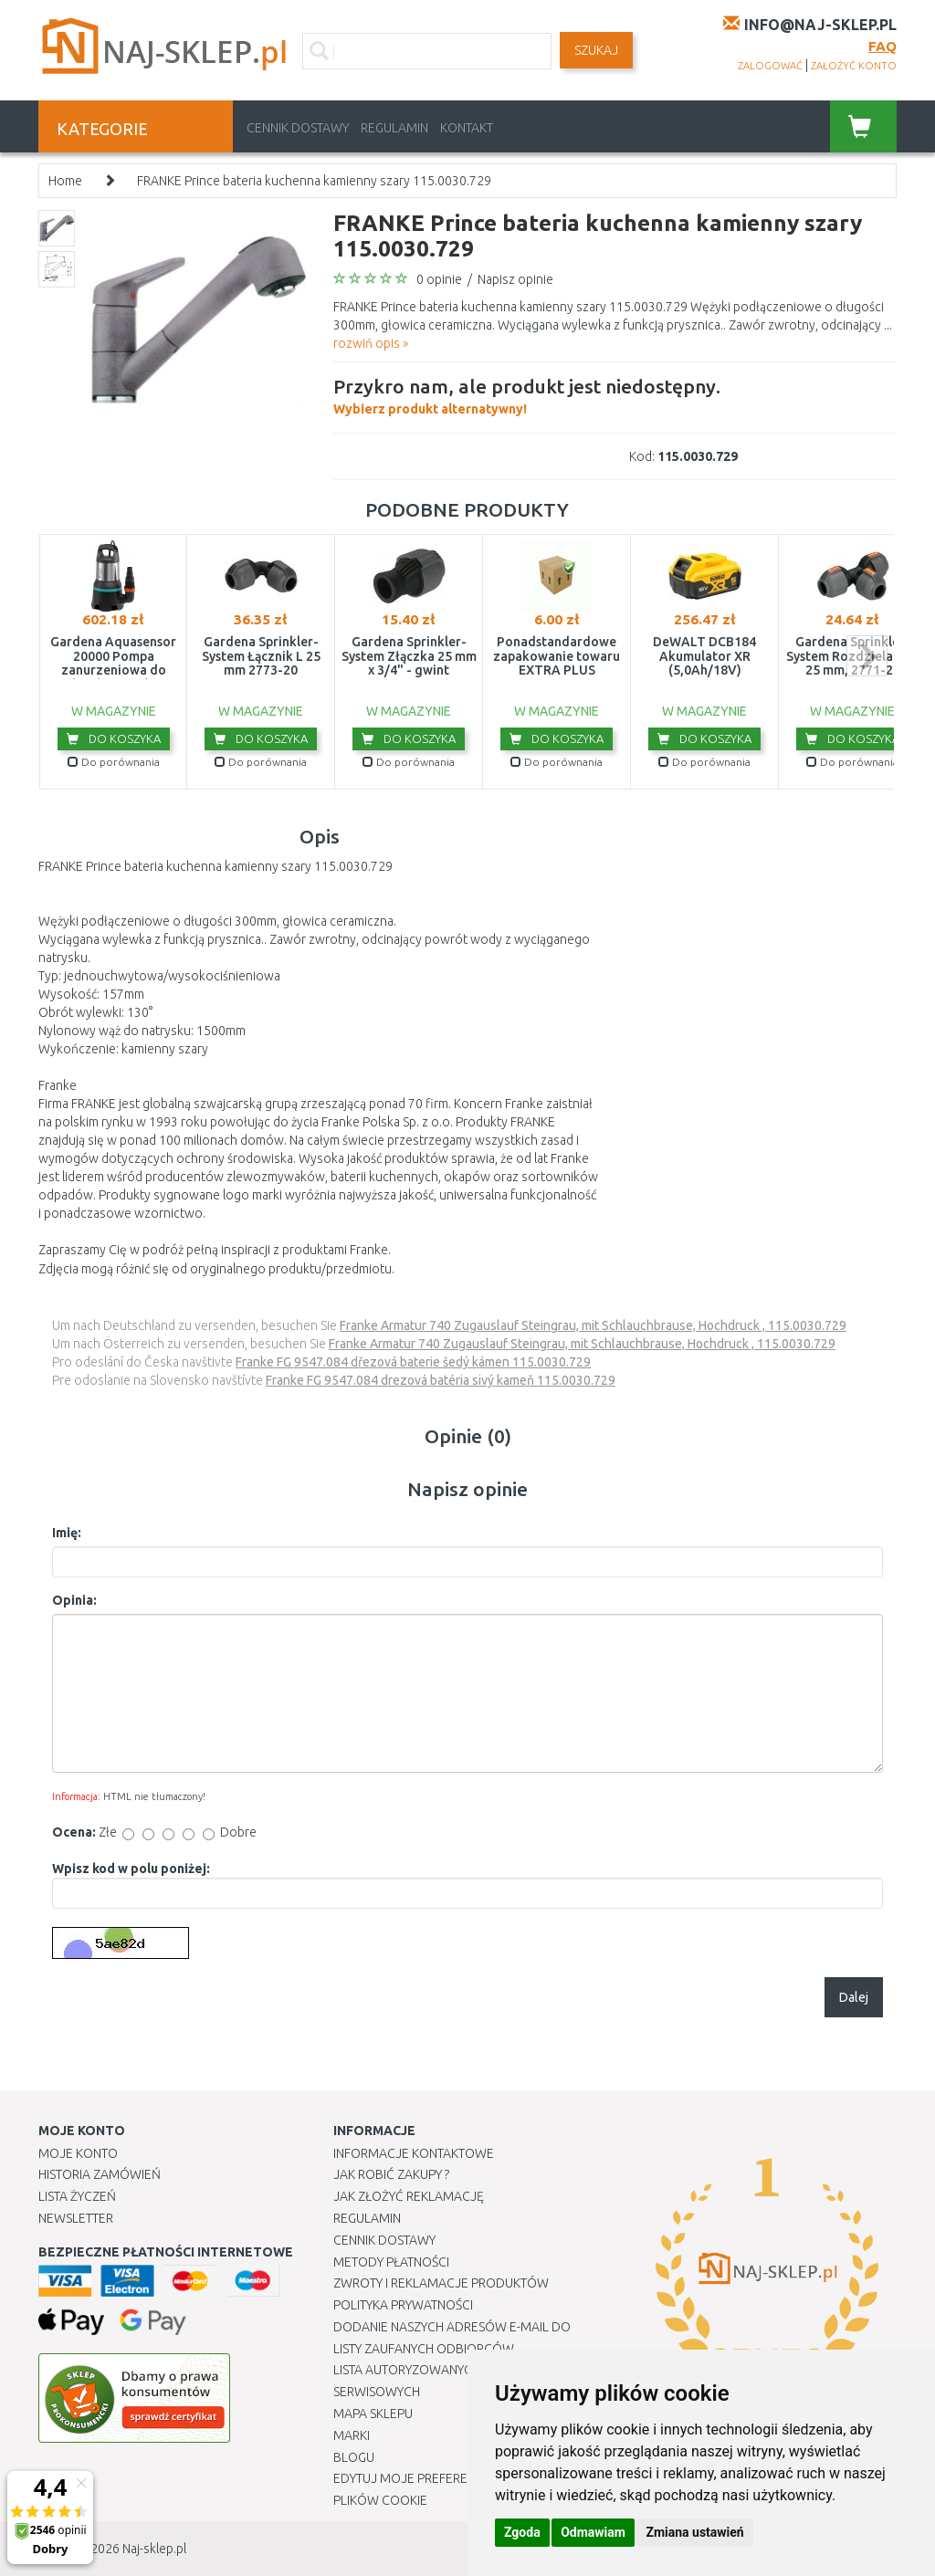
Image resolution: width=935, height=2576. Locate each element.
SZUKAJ (596, 50)
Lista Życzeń (77, 2196)
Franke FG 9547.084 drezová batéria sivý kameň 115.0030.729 (440, 1380)
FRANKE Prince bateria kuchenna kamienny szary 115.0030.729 (314, 180)
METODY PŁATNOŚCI (391, 2262)
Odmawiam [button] (593, 2532)
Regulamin (394, 127)
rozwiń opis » (370, 343)
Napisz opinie (515, 279)
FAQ (882, 46)
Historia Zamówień (99, 2174)
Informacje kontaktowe (413, 2153)
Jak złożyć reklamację (408, 2196)
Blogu (353, 2457)
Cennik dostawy (298, 127)
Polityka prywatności (403, 2305)
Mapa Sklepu (373, 2413)
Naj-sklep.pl (154, 2548)
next (867, 655)
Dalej (853, 1997)
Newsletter (75, 2218)
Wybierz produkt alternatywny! (526, 394)
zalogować (770, 65)
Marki (351, 2435)
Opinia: (74, 1600)
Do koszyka (114, 738)
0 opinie (439, 279)
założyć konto (854, 65)
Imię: (66, 1532)
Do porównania (114, 762)
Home (65, 180)
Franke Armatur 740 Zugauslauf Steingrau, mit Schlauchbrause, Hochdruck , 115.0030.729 (593, 1325)
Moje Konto (78, 2153)
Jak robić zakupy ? (391, 2174)
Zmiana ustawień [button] (694, 2532)
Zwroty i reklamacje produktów (441, 2283)
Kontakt (466, 127)
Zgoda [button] (522, 2532)
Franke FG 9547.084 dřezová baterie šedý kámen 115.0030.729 (413, 1362)
